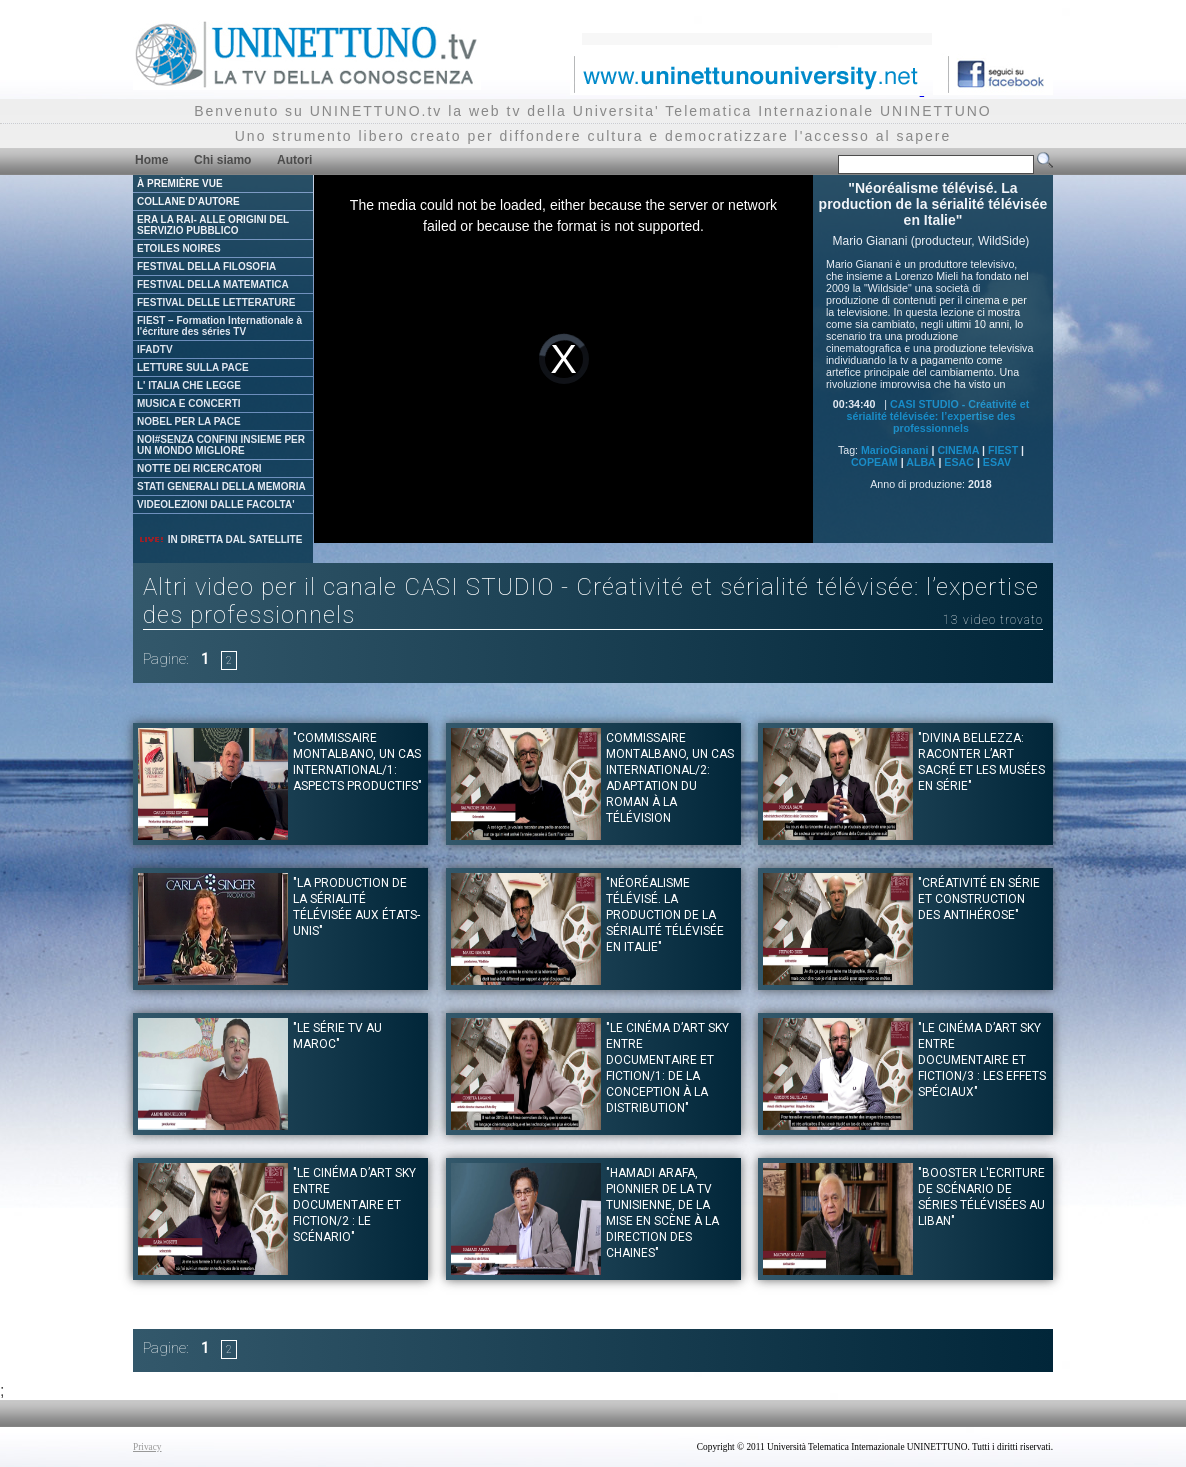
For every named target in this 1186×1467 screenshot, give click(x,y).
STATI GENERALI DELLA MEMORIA (221, 486)
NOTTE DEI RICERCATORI (199, 468)
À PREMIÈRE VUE (180, 183)
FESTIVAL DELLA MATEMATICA (213, 284)
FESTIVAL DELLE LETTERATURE (216, 302)
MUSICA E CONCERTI (189, 403)
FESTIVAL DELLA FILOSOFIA (206, 266)
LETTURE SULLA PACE (193, 367)
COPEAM (874, 462)
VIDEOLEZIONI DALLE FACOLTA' (216, 504)
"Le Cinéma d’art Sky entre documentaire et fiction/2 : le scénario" (354, 1205)
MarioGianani (895, 450)
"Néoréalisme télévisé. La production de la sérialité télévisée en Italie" (665, 915)
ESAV (997, 462)
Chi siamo (222, 160)
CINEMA (958, 450)
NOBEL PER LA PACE (189, 421)
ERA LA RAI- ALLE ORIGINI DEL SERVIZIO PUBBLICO (213, 225)
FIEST (1003, 450)
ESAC (959, 462)
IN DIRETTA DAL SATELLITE (220, 539)
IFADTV (155, 349)
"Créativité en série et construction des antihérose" (979, 899)
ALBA (920, 462)
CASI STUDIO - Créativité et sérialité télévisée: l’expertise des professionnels (938, 416)
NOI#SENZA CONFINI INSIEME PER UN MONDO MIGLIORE (221, 445)
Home (151, 160)
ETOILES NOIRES (179, 248)
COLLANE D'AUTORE (188, 201)
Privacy (147, 1447)
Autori (294, 160)
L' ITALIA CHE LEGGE (189, 385)
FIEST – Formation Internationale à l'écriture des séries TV (219, 326)
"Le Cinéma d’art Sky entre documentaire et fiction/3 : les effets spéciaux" (982, 1060)
